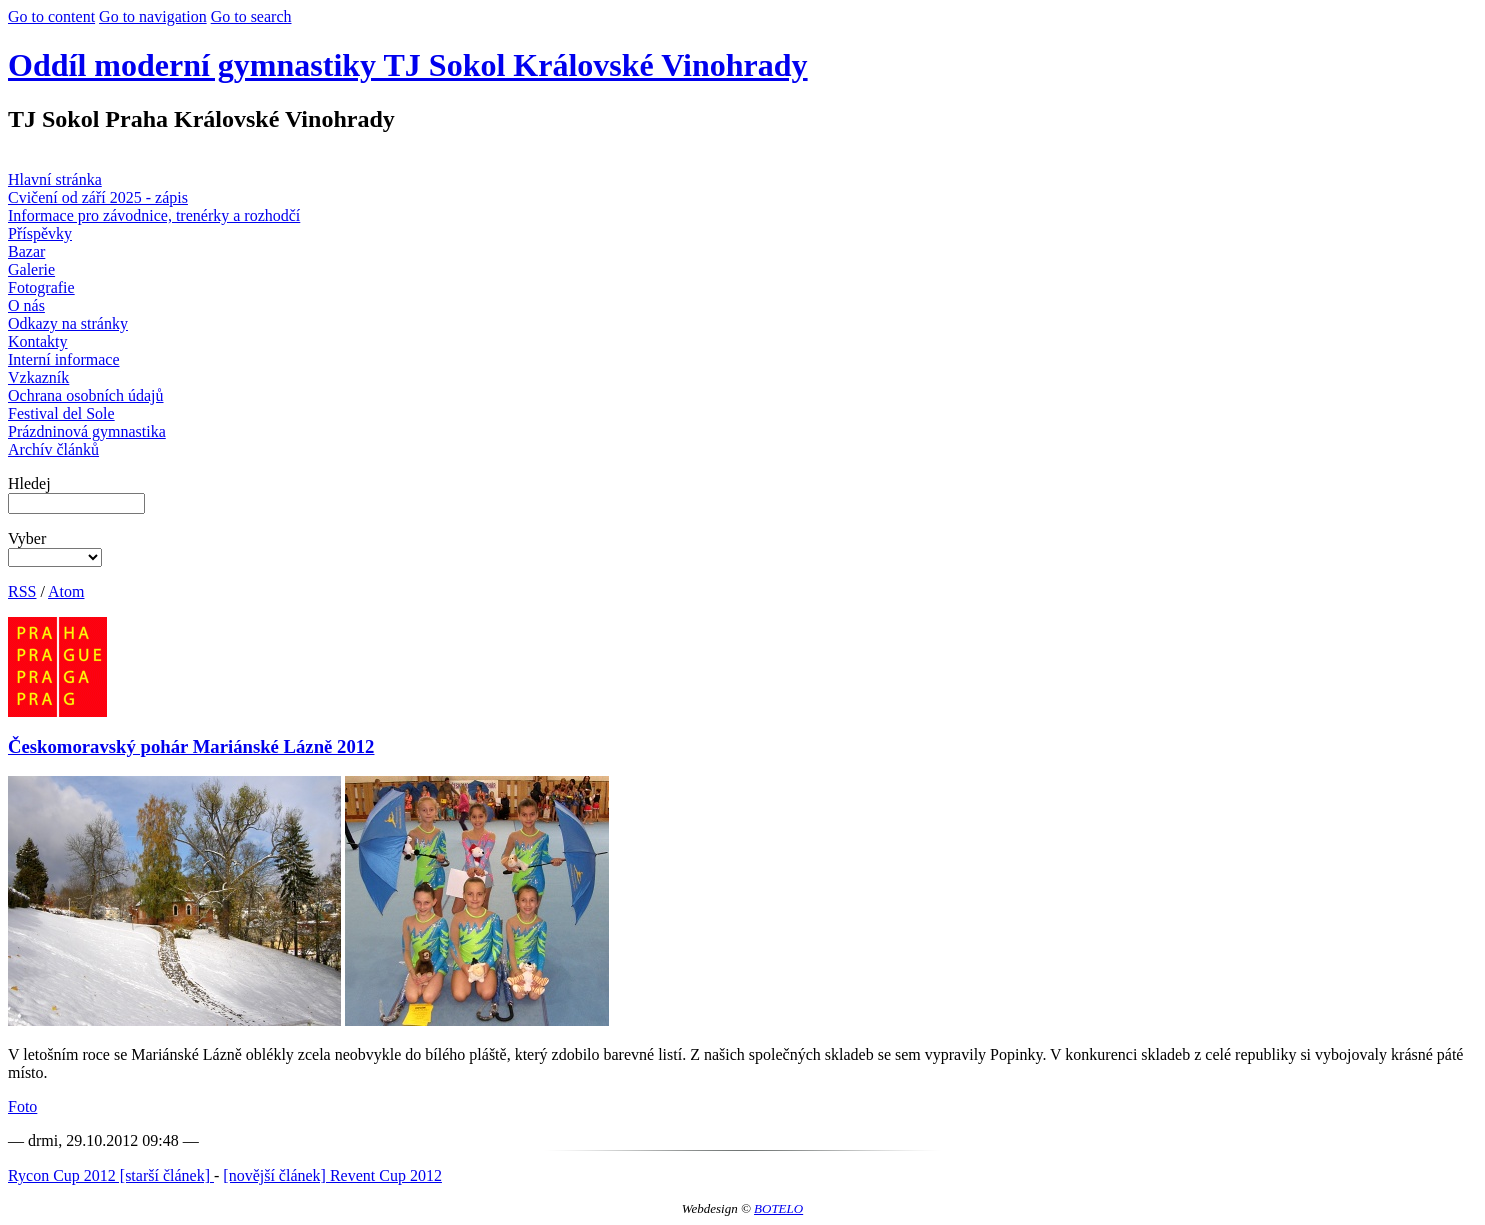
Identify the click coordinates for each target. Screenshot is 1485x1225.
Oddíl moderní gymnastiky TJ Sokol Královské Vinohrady (408, 65)
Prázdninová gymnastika (87, 431)
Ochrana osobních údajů (86, 395)
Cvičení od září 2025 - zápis (98, 197)
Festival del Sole (61, 413)
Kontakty (38, 341)
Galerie (31, 269)
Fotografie (41, 287)
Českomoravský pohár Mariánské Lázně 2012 (191, 746)
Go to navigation (153, 16)
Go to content (51, 16)
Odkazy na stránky (68, 323)
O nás (26, 305)
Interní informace (64, 359)
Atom (66, 591)
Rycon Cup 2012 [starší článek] (111, 1175)
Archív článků (53, 449)
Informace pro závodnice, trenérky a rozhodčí (154, 215)
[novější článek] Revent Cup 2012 (332, 1175)
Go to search (251, 16)
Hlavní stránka (55, 179)
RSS (22, 591)
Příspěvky (40, 233)
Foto (22, 1106)
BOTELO (778, 1208)
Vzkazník (38, 377)
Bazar (26, 251)
